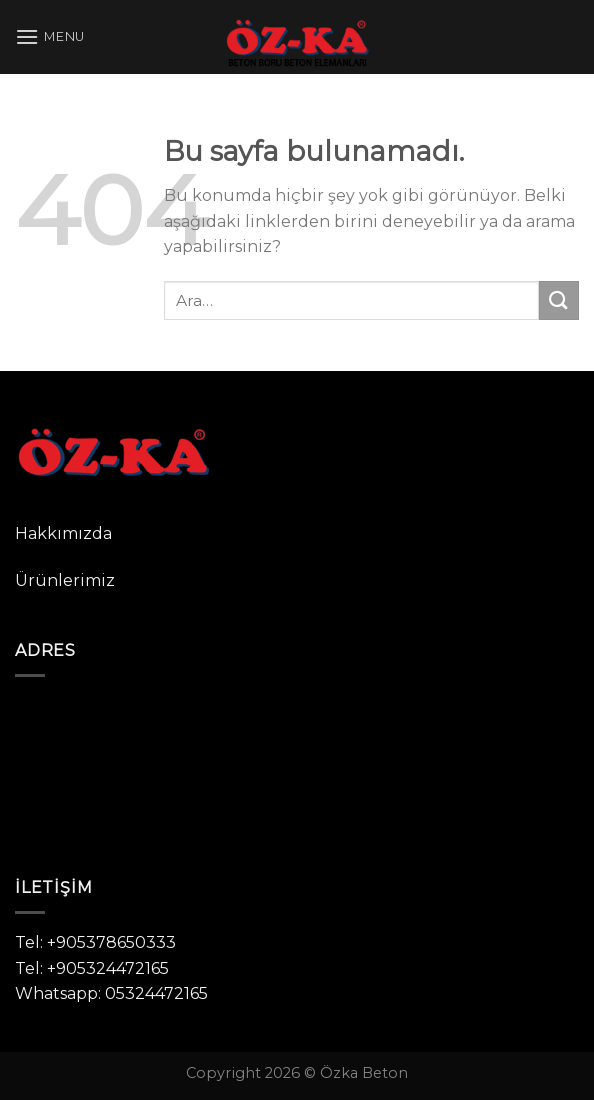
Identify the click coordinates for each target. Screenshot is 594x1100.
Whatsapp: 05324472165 (111, 993)
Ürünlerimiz (65, 580)
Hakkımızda (63, 533)
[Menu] (50, 36)
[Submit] (559, 300)
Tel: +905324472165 (92, 968)
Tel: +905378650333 (95, 942)
